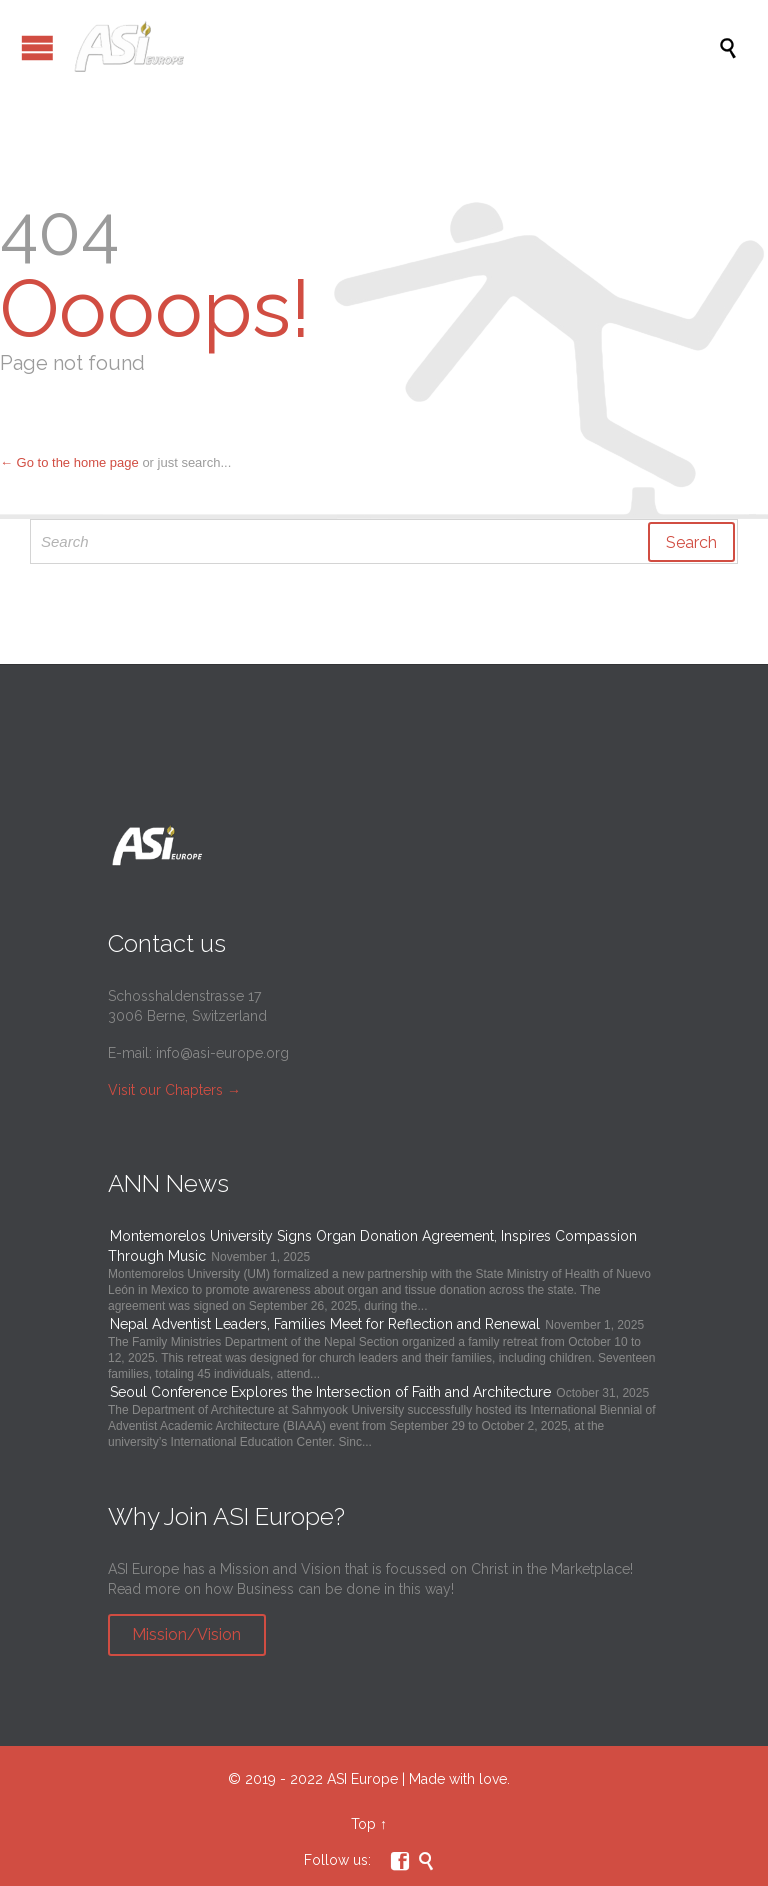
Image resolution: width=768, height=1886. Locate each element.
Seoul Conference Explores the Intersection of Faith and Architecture (330, 1392)
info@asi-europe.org (222, 1053)
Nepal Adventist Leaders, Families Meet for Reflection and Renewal (325, 1324)
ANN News (168, 1183)
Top (363, 1824)
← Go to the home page (69, 462)
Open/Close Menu (37, 47)
